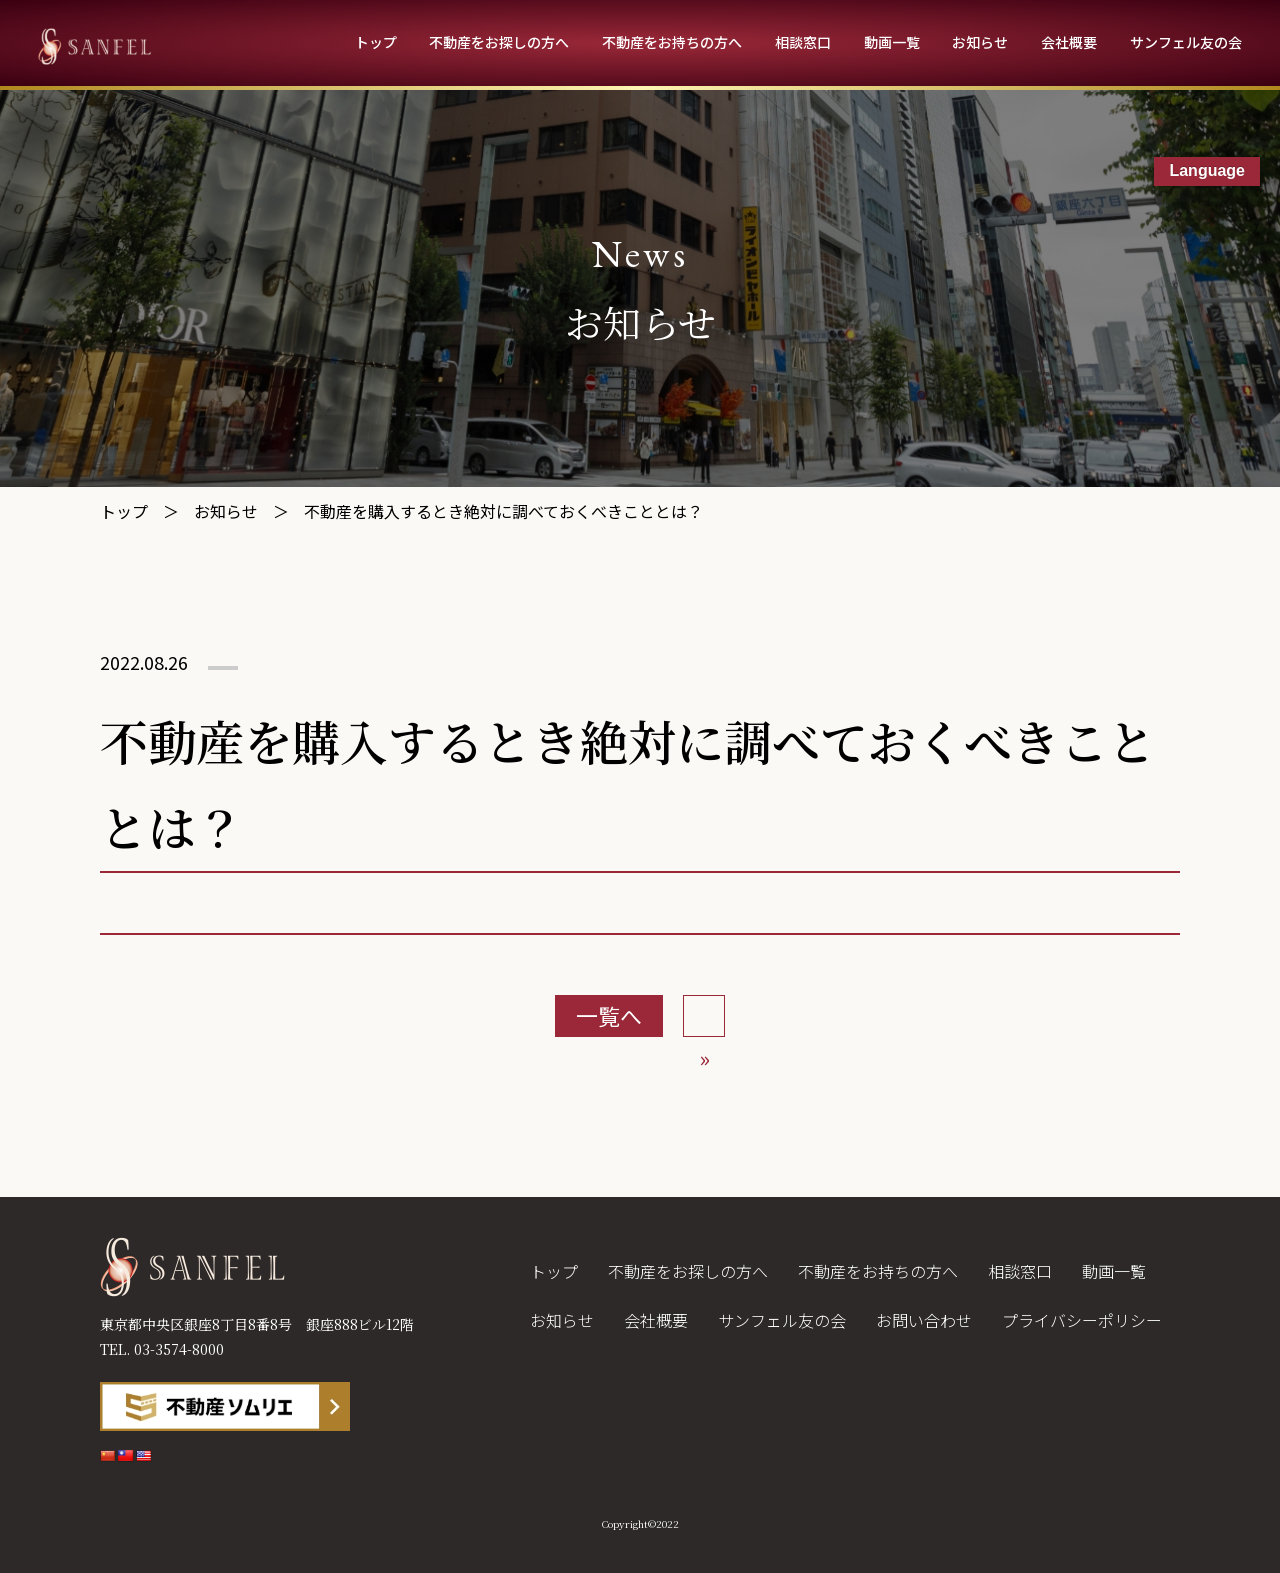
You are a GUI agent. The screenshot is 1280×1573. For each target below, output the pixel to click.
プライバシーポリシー (1082, 1320)
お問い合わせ (924, 1320)
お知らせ (980, 42)
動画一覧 (892, 42)
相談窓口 (803, 42)
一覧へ (609, 1015)
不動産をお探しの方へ (499, 42)
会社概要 (1069, 42)
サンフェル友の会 (1186, 42)
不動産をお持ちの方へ (672, 42)
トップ (376, 42)
